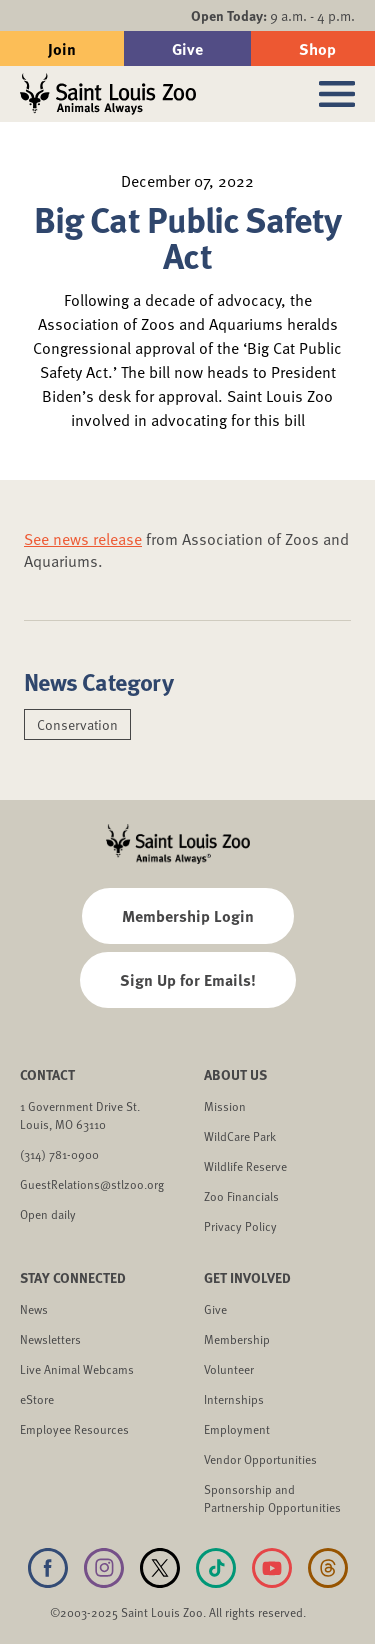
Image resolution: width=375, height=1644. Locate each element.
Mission (225, 1106)
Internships (234, 1399)
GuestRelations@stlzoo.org (92, 1184)
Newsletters (50, 1339)
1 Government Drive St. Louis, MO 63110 (80, 1115)
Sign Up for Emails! (188, 979)
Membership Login (188, 915)
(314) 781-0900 (59, 1154)
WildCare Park (240, 1136)
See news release (83, 539)
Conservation (77, 724)
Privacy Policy (240, 1226)
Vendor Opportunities (260, 1459)
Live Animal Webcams (77, 1369)
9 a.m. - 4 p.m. (273, 15)
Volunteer (229, 1369)
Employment (237, 1429)
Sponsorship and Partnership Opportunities (272, 1498)
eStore (37, 1399)
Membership (237, 1339)
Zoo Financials (241, 1196)
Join (62, 48)
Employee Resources (74, 1429)
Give (187, 48)
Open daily (48, 1214)
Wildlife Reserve (245, 1166)
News (34, 1309)
